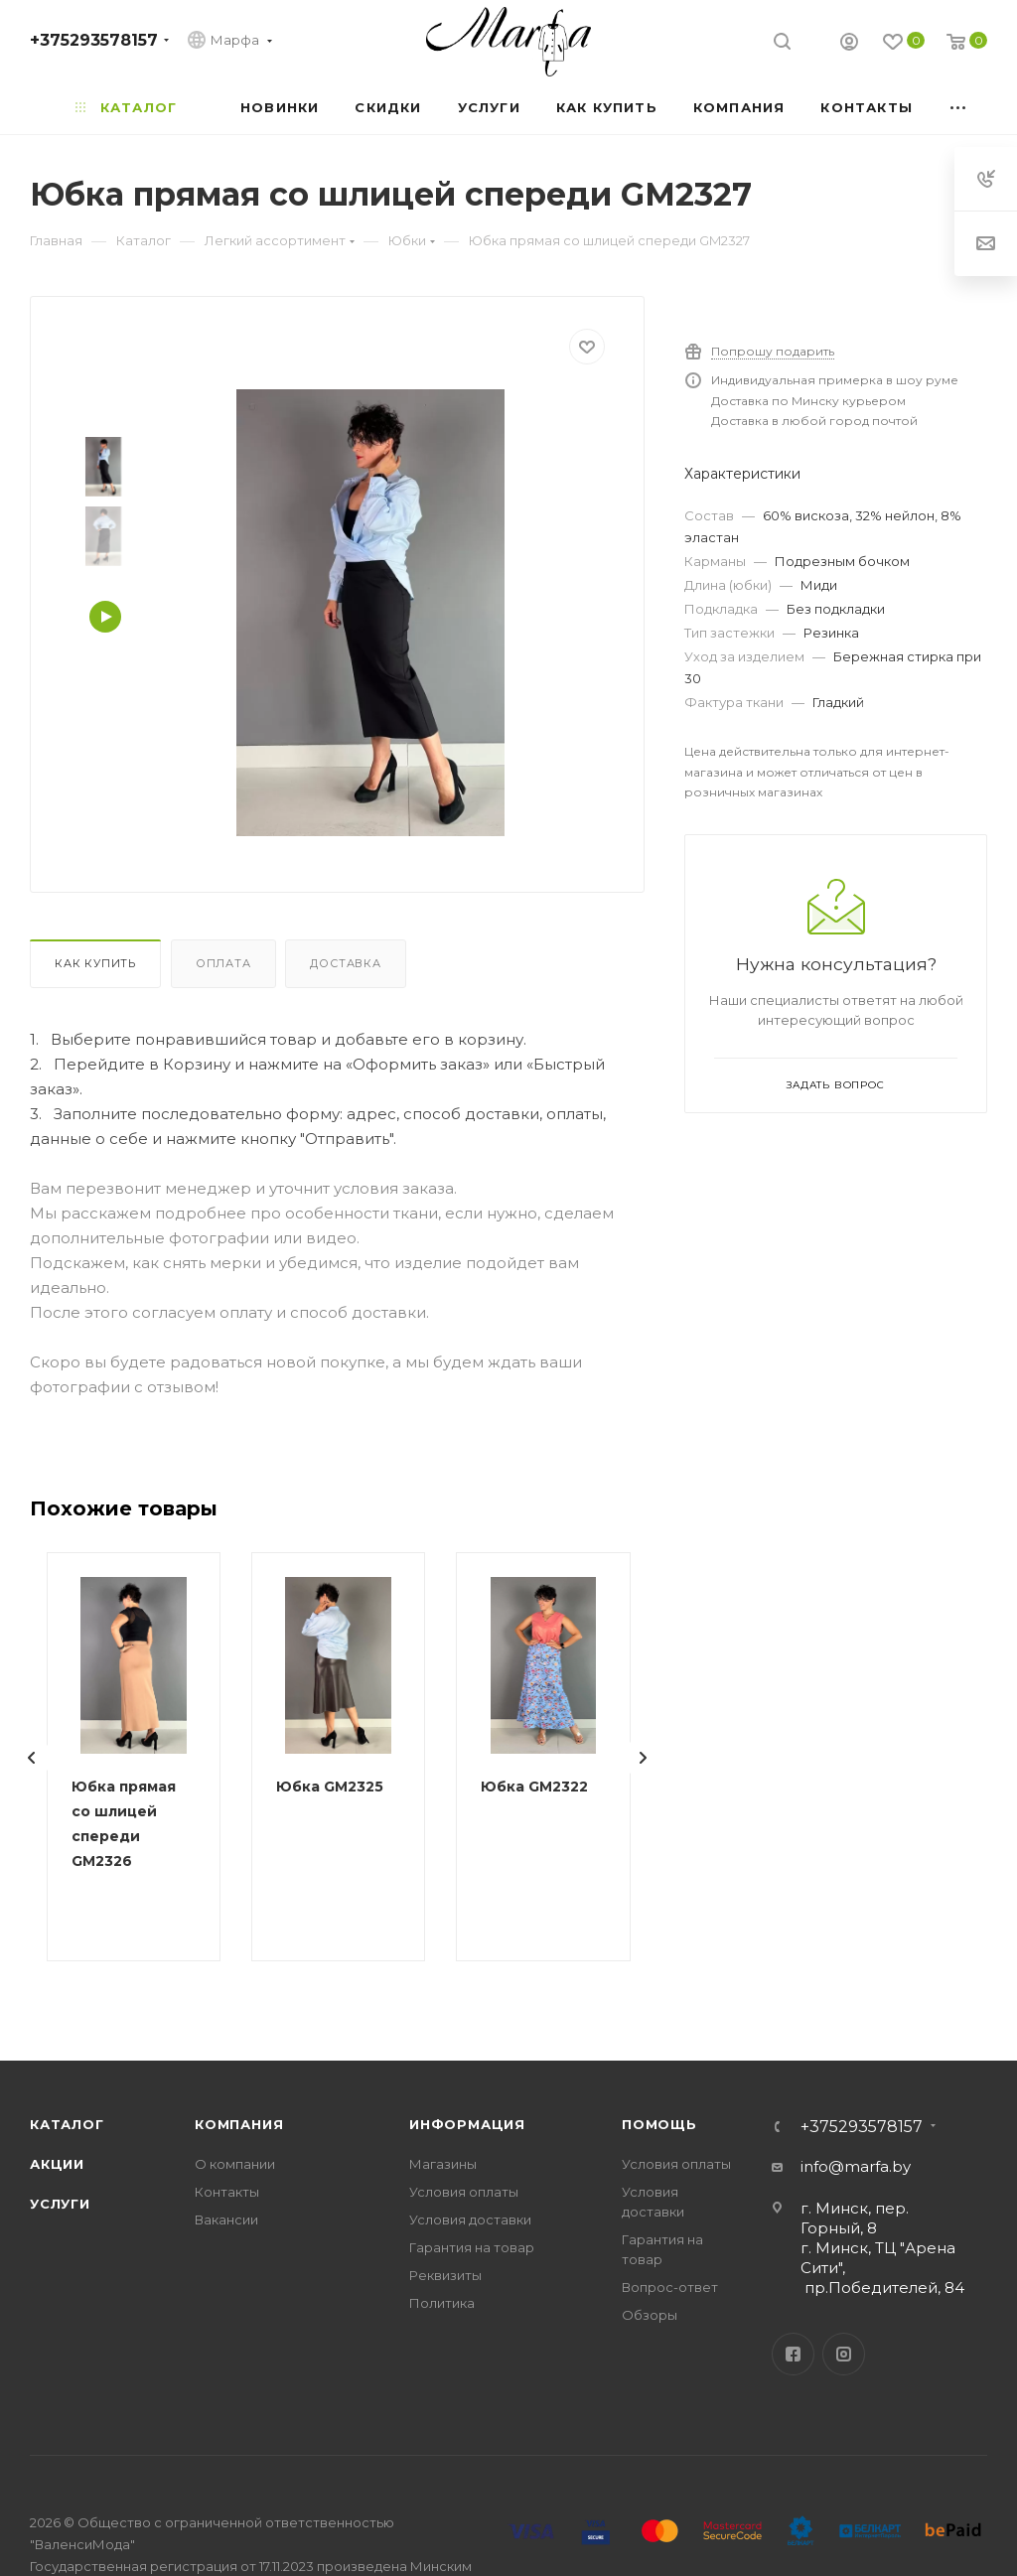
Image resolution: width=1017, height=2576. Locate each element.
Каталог (67, 2124)
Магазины (443, 2164)
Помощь (659, 2124)
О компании (235, 2164)
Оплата (223, 963)
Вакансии (226, 2219)
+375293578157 (94, 40)
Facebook (793, 2354)
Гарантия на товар (471, 2247)
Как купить (95, 963)
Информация (467, 2124)
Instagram (843, 2354)
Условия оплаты (463, 2192)
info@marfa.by (855, 2166)
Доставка (345, 963)
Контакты (227, 2192)
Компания (239, 2124)
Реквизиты (445, 2275)
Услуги (60, 2204)
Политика (442, 2303)
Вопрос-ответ (670, 2287)
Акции (57, 2164)
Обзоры (649, 2315)
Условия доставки (470, 2219)
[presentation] (32, 1758)
